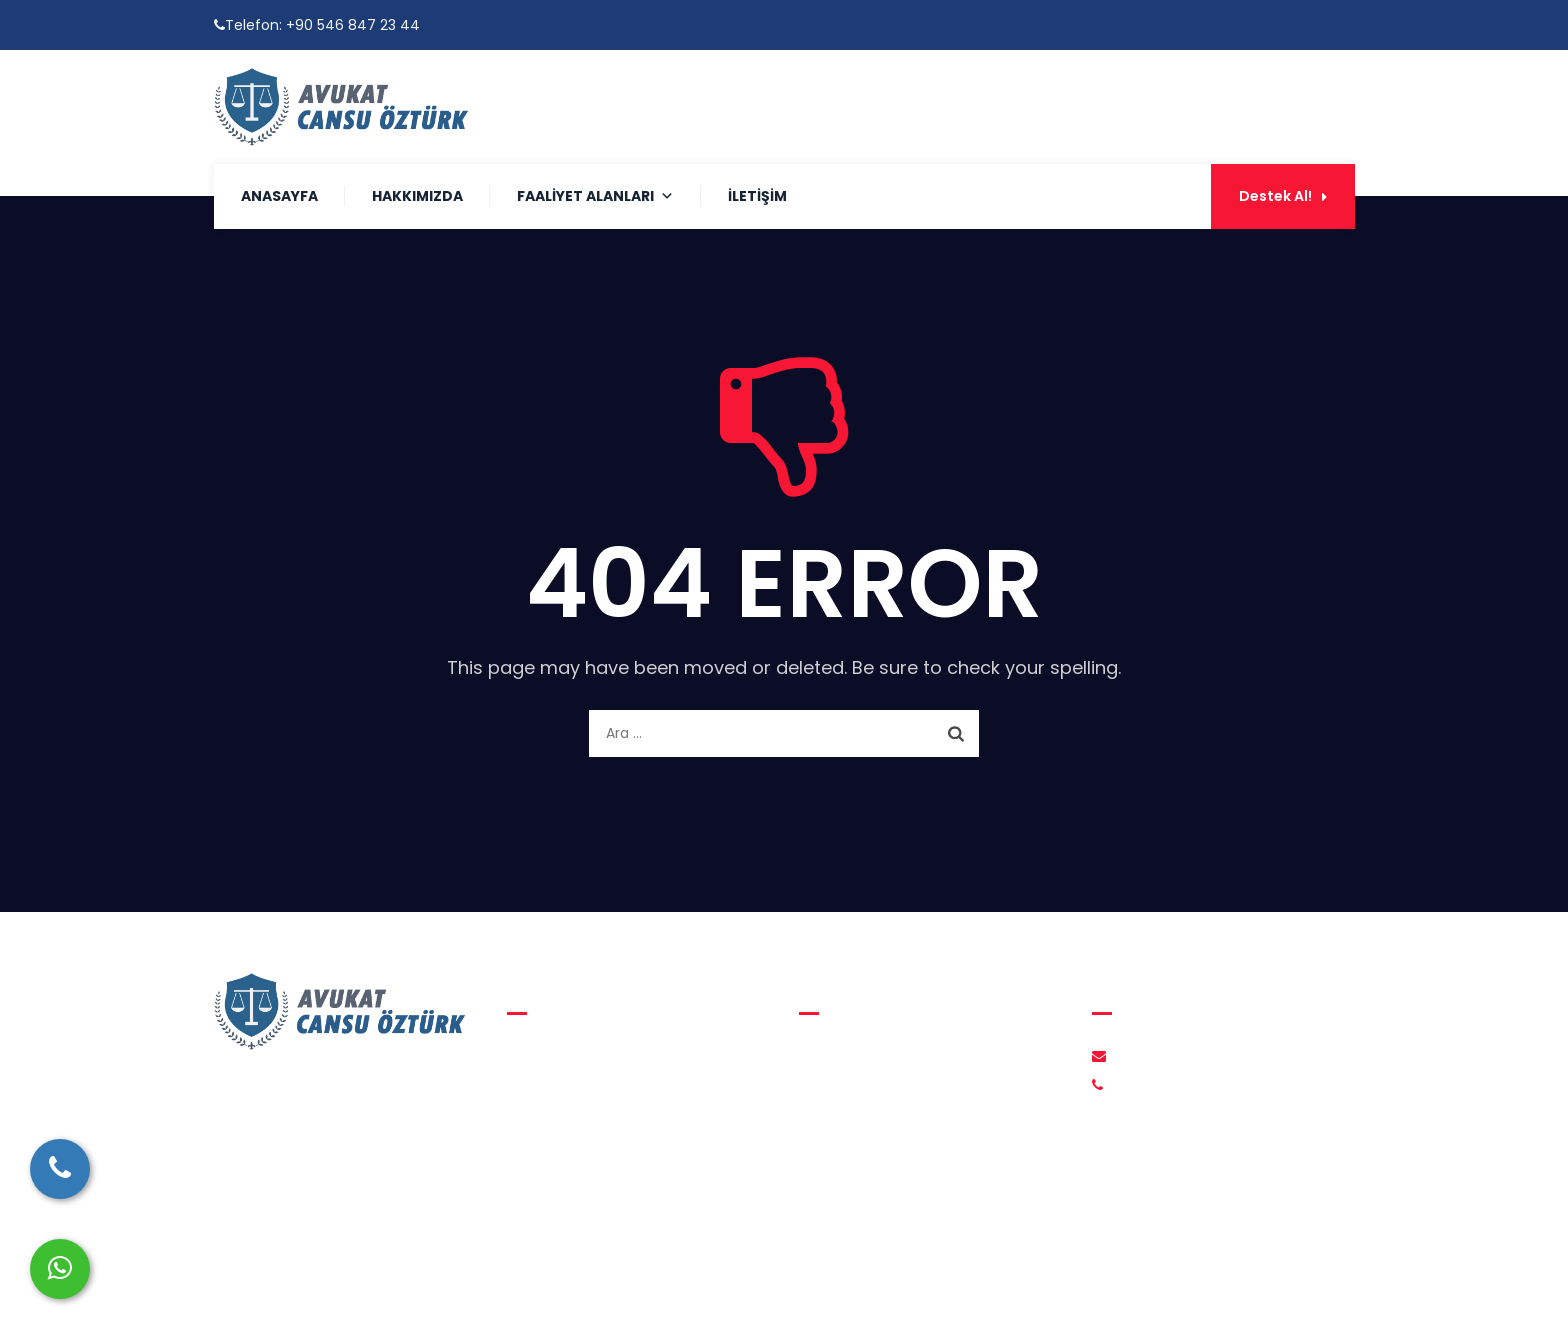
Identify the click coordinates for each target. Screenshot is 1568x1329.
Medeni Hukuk (571, 1094)
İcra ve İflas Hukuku (589, 1170)
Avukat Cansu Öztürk (773, 1289)
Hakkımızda (417, 196)
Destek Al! (1283, 196)
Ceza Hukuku (568, 1132)
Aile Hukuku (562, 1056)
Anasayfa (279, 196)
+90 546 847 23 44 (353, 25)
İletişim (757, 196)
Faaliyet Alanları (595, 196)
